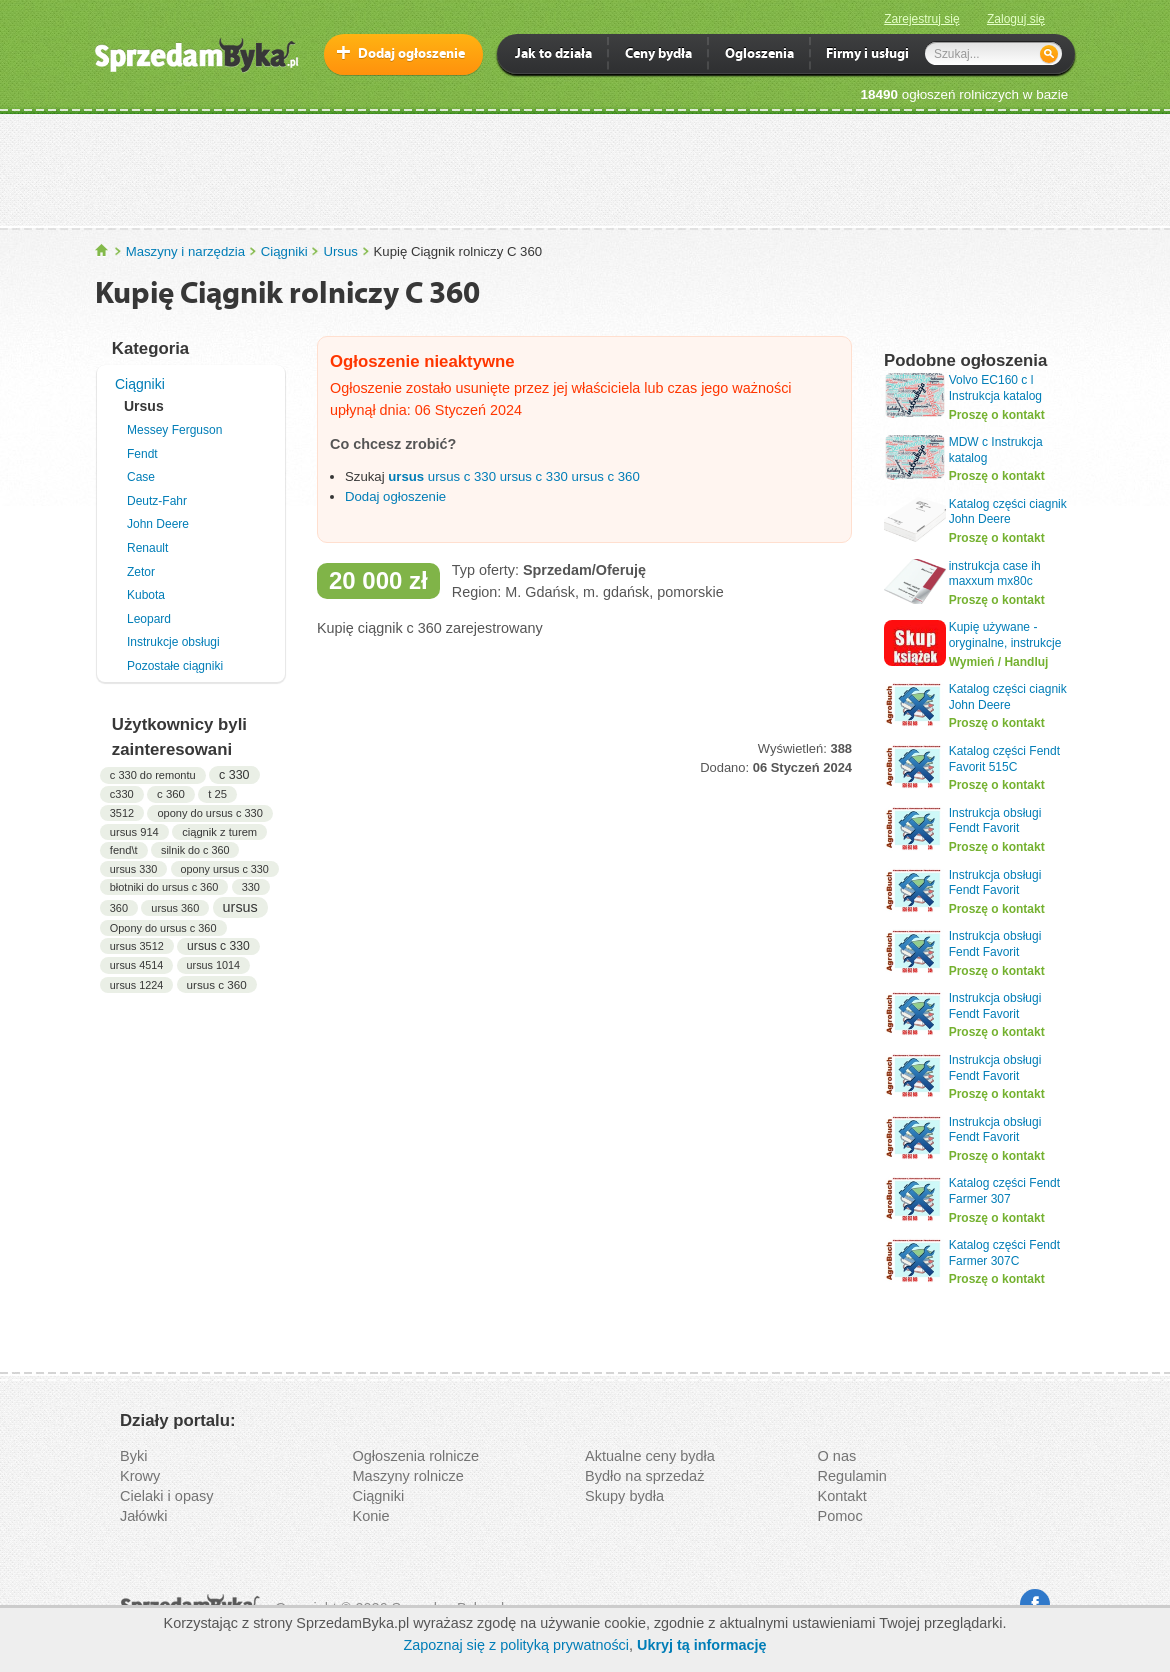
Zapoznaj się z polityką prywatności (516, 1645)
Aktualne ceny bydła (650, 1456)
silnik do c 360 (195, 850)
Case (141, 477)
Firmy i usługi (867, 55)
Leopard (149, 619)
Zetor (141, 572)
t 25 (217, 794)
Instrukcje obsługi (173, 642)
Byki (133, 1456)
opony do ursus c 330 (209, 813)
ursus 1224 (136, 985)
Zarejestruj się (921, 19)
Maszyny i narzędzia (185, 251)
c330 (122, 794)
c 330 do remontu (153, 775)
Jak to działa (553, 55)
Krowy (140, 1476)
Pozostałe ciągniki (175, 666)
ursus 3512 (137, 946)
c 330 (234, 775)
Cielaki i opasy (167, 1496)
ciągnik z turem (219, 832)
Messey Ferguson (174, 430)
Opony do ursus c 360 (163, 928)
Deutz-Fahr (157, 501)
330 (251, 887)
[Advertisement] (585, 169)
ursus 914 (134, 832)
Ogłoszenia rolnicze (416, 1456)
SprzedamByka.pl (102, 250)
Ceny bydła (658, 55)
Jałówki (144, 1516)
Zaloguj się (1016, 19)
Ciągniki (284, 251)
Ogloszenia (759, 55)
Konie (371, 1516)
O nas (837, 1456)
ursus (240, 907)
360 (119, 908)
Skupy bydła (624, 1496)
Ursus (340, 251)
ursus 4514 (136, 965)
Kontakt (842, 1496)
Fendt (142, 454)
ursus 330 (133, 869)
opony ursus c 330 (225, 869)
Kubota (146, 595)
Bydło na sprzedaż (644, 1476)
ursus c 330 (218, 946)
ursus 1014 (213, 965)
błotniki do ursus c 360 (164, 887)
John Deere (158, 524)
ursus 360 (175, 908)
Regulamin (852, 1476)
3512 (122, 813)
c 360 (171, 794)
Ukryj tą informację (702, 1645)
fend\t (124, 850)
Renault (147, 548)
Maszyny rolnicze (408, 1476)
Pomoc (840, 1516)
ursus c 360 (217, 984)
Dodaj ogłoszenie (411, 54)
